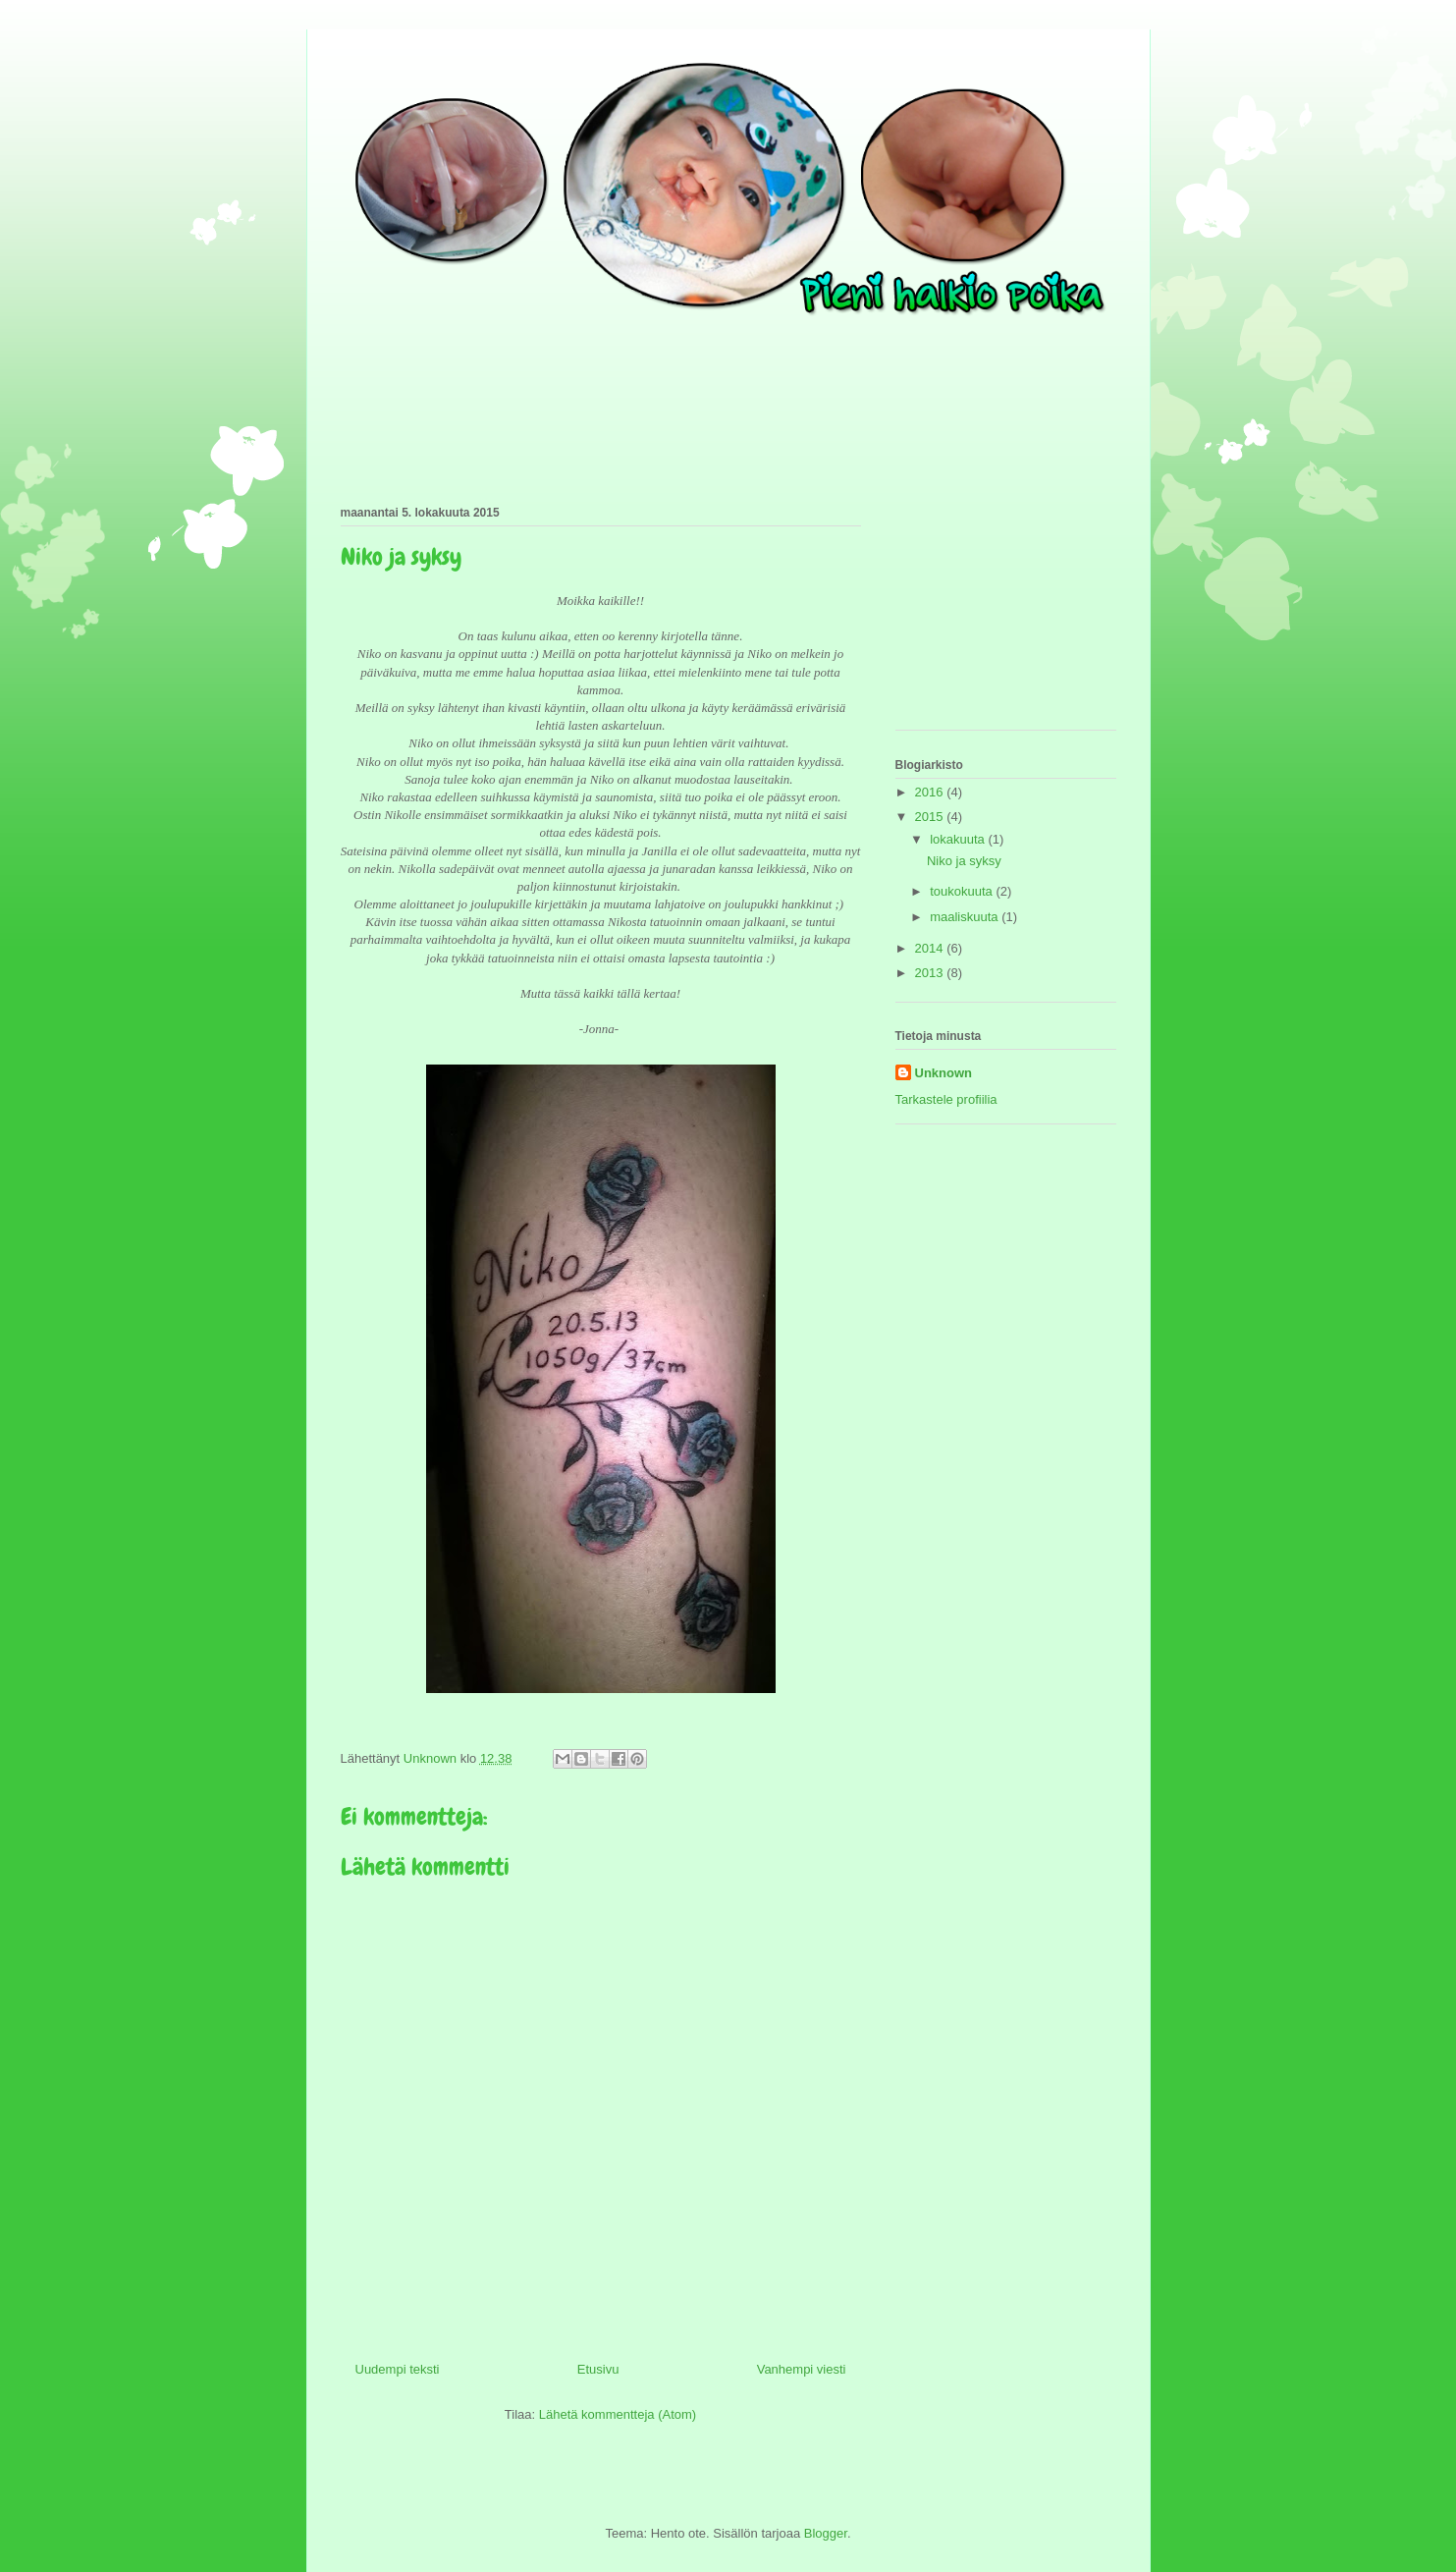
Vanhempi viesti (801, 2369)
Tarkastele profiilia (946, 1099)
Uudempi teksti (397, 2369)
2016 (931, 792)
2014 (931, 948)
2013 (931, 972)
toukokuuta (963, 891)
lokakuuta (959, 839)
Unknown (944, 1073)
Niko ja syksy (964, 860)
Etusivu (598, 2369)
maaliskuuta (965, 916)
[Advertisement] (993, 612)
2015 (931, 816)
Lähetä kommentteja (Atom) (617, 2414)
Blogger (825, 2533)
